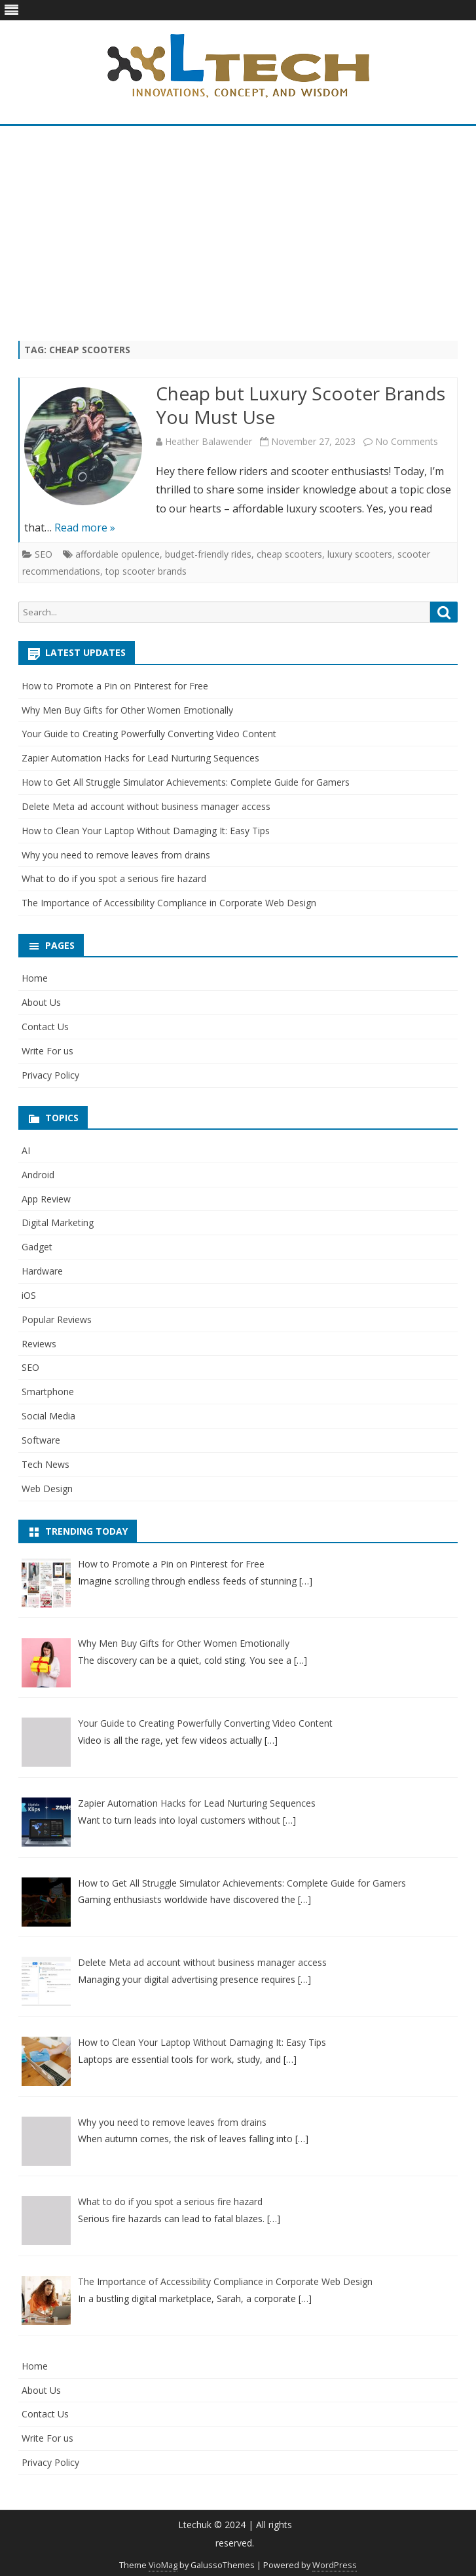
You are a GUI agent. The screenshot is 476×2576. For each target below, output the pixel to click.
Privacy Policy (50, 1075)
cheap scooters (289, 554)
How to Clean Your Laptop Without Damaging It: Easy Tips (146, 830)
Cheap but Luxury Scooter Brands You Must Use (300, 405)
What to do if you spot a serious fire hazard (114, 878)
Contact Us (45, 1026)
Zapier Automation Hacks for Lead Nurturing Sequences (140, 758)
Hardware (42, 1271)
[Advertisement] (238, 233)
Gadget (37, 1246)
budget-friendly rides (208, 554)
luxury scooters (359, 554)
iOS (29, 1295)
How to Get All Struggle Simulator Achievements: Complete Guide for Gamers (186, 782)
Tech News (45, 1464)
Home (35, 978)
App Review (46, 1199)
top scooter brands (146, 571)
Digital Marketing (58, 1222)
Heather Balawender (208, 441)
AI (26, 1150)
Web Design (47, 1488)
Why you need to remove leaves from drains (116, 855)
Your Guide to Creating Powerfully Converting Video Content (149, 733)
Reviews (39, 1343)
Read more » (84, 527)
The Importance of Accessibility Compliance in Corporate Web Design (169, 902)
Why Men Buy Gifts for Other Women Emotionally (127, 710)
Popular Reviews (57, 1319)
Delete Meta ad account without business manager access (146, 806)
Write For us (47, 1051)
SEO (43, 554)
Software (41, 1440)
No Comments (406, 441)
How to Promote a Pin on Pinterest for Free (115, 686)
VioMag (163, 2565)
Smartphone (48, 1391)
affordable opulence (117, 554)
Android (38, 1174)
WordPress (334, 2565)
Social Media (48, 1416)
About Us (41, 1002)
